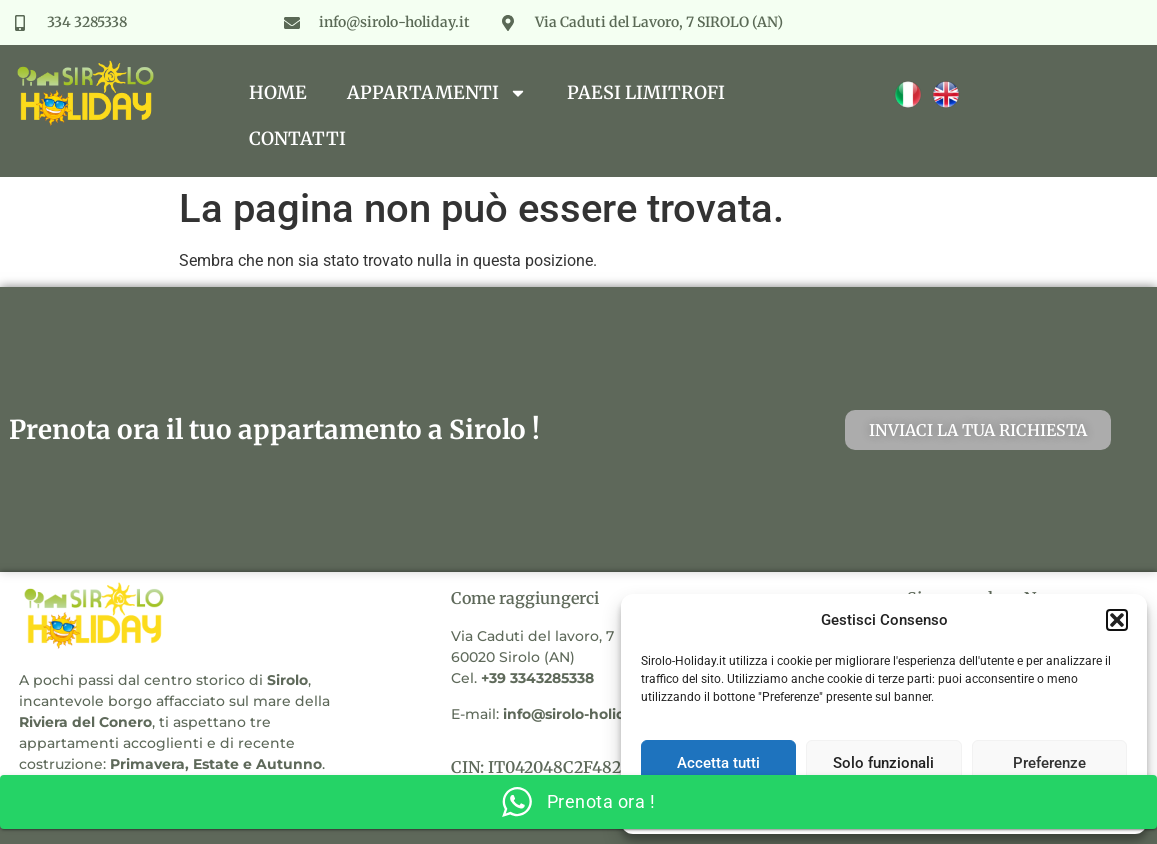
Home (278, 92)
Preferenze (1049, 763)
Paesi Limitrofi (646, 92)
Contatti (297, 138)
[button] (1117, 620)
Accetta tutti (718, 763)
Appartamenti (437, 93)
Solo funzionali (883, 763)
